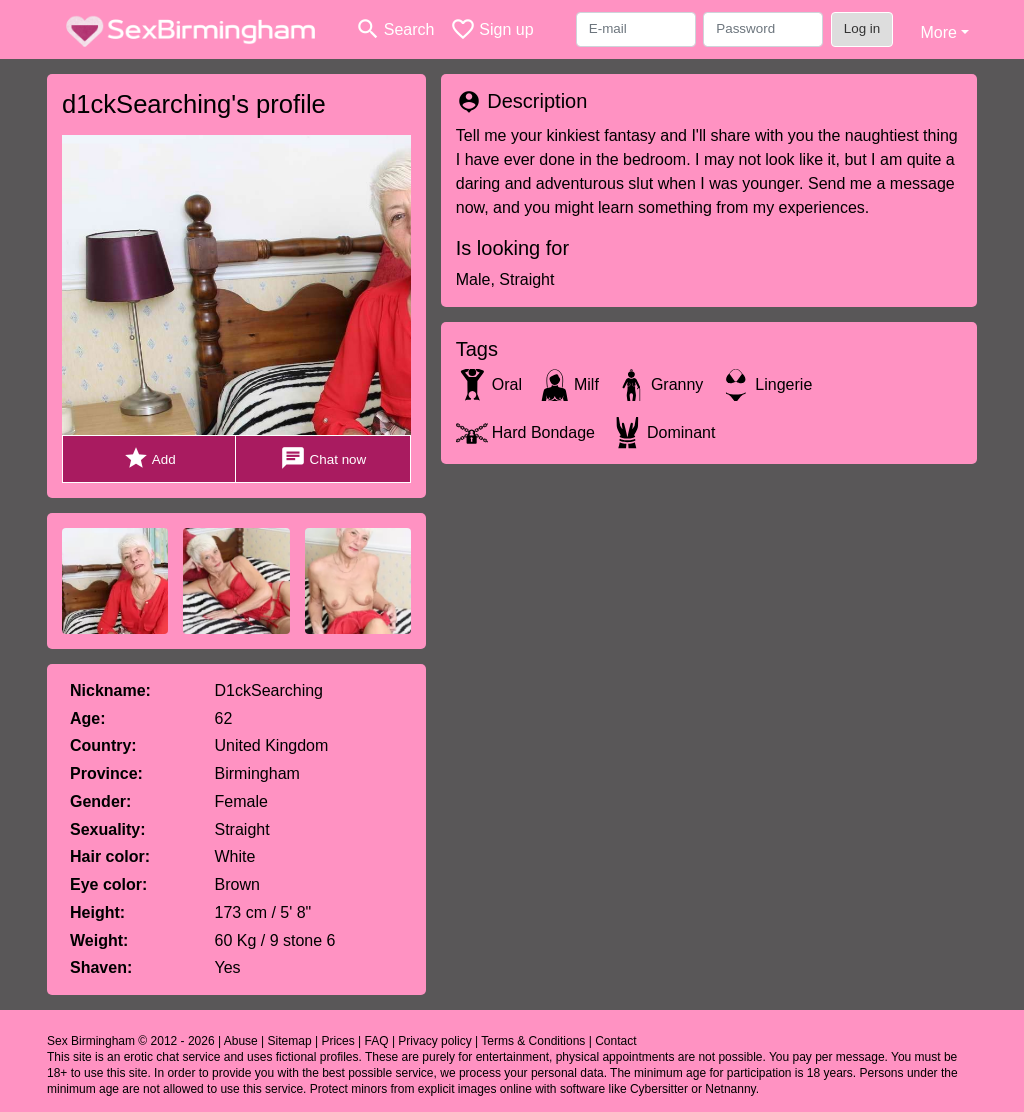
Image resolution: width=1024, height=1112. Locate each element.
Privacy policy (434, 1041)
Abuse (241, 1041)
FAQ (377, 1041)
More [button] (938, 32)
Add (149, 458)
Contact (615, 1041)
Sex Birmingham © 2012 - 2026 (131, 1041)
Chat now (323, 458)
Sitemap (290, 1041)
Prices (337, 1041)
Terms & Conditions (533, 1041)
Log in (862, 28)
